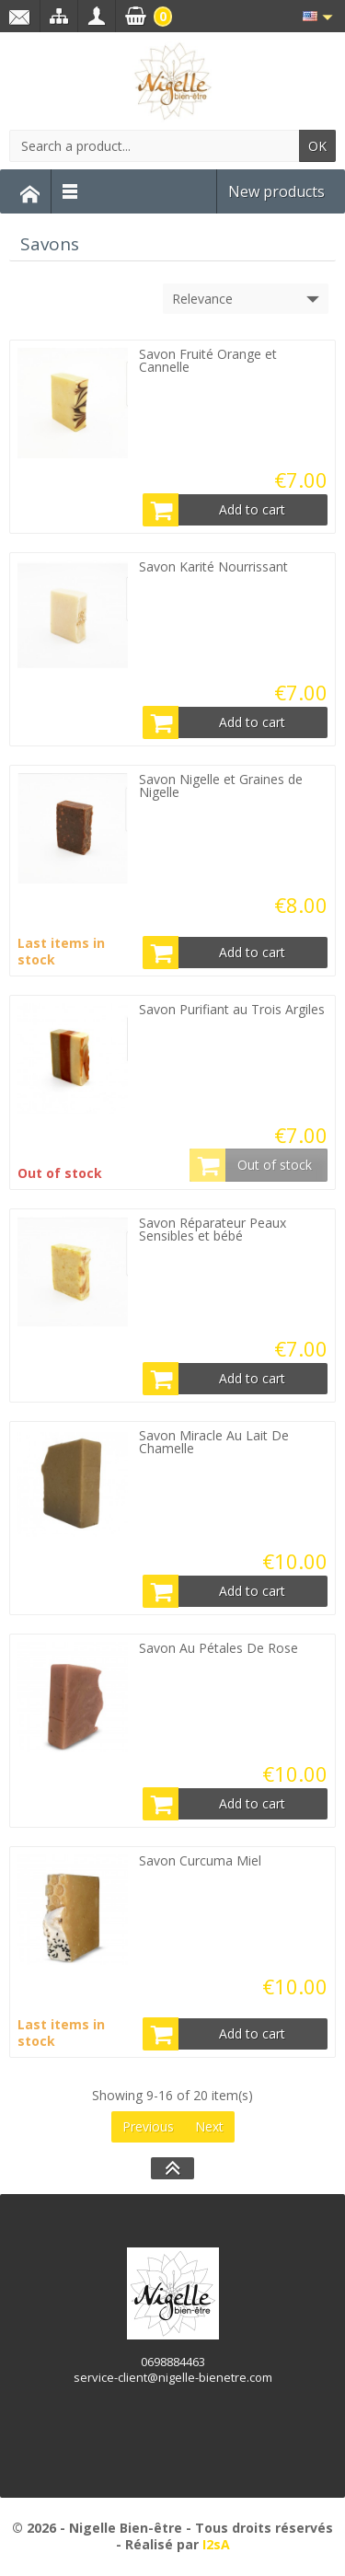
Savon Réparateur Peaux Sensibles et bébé (212, 1229)
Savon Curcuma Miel (200, 1860)
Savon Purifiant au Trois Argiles (232, 1009)
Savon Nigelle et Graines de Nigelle (221, 785)
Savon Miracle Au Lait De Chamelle (214, 1442)
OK (317, 146)
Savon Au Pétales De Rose (218, 1648)
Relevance (247, 299)
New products (276, 191)
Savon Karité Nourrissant (213, 566)
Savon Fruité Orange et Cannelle (208, 360)
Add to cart (214, 510)
